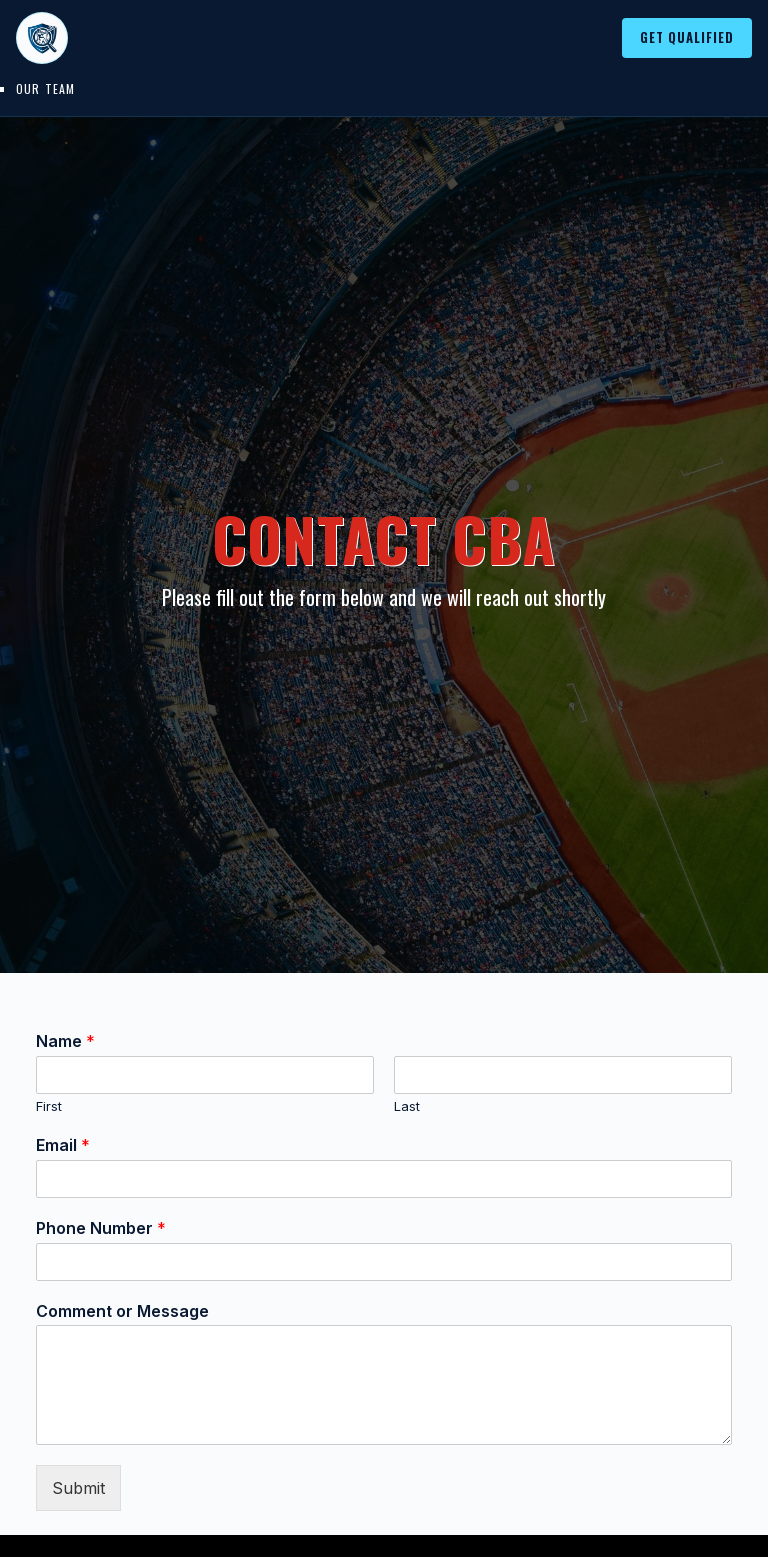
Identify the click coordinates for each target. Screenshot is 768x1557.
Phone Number (101, 1228)
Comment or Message (122, 1311)
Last (407, 1106)
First (49, 1106)
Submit (78, 1488)
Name (65, 1041)
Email (63, 1145)
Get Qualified (687, 37)
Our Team (46, 88)
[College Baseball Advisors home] (42, 38)
